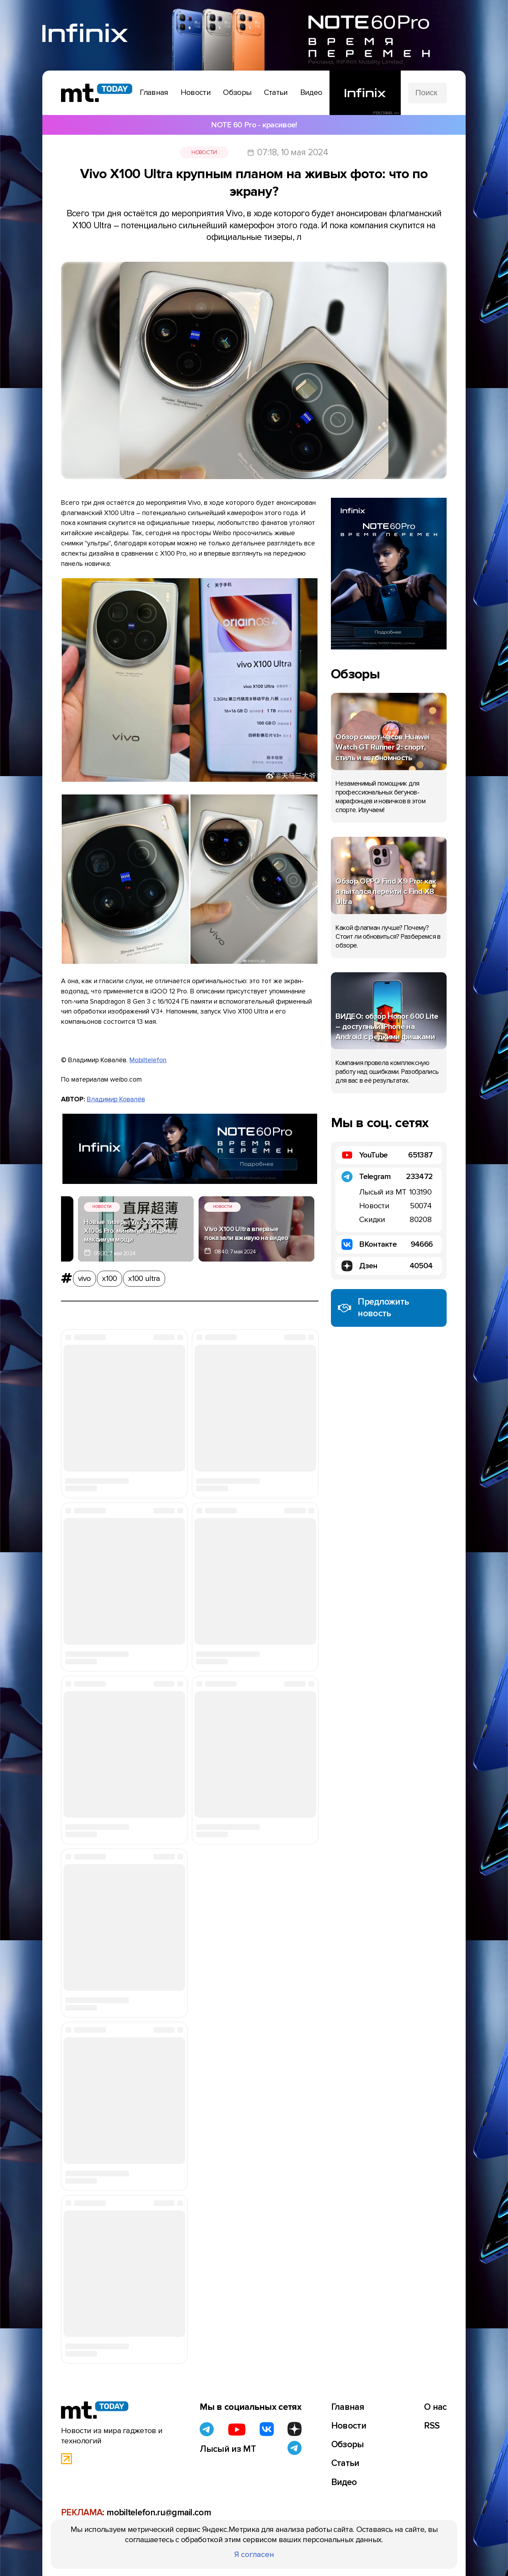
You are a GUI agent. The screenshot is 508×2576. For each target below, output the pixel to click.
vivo (84, 1278)
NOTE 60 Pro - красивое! (254, 125)
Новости (204, 152)
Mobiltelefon (148, 1060)
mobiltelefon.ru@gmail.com (159, 2512)
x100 (109, 1278)
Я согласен (254, 2554)
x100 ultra (144, 1278)
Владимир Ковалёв (116, 1099)
